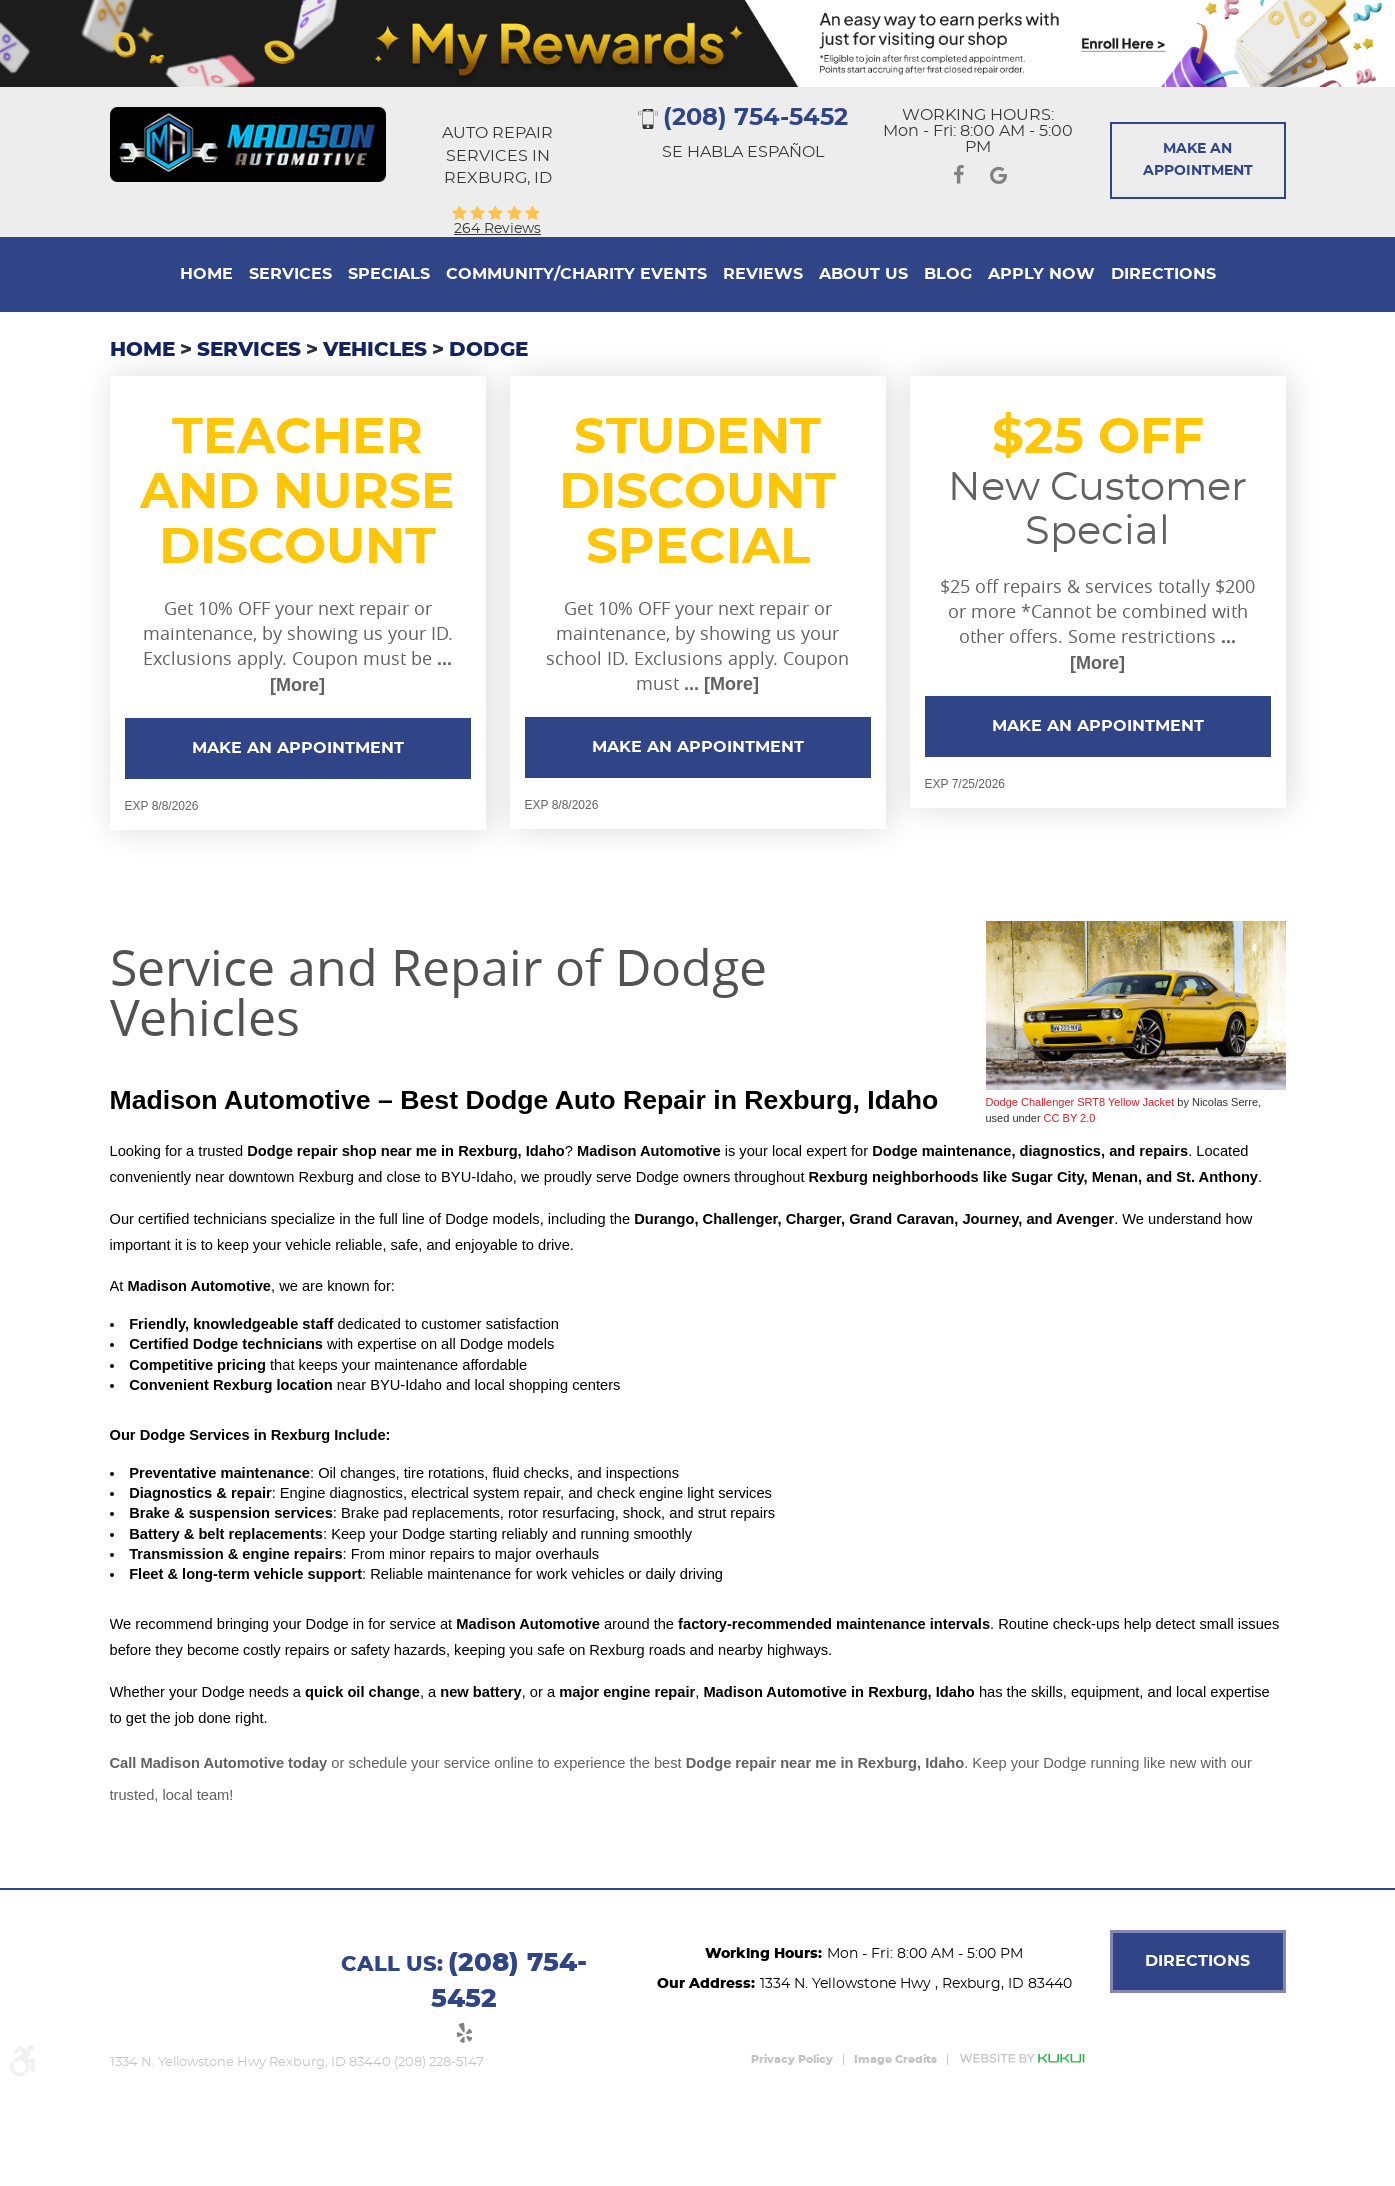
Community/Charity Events (576, 274)
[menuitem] (206, 274)
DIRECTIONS (1197, 1961)
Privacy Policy (792, 2059)
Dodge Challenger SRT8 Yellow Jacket (1080, 1102)
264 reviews (497, 229)
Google (998, 178)
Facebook (958, 178)
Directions (1163, 274)
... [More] (719, 684)
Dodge (488, 350)
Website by (1022, 2058)
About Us (863, 274)
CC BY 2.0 (1070, 1118)
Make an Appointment (298, 748)
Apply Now (1041, 274)
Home (206, 274)
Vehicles (375, 350)
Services (290, 274)
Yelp (464, 2036)
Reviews (763, 274)
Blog (948, 274)
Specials (389, 274)
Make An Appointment (1198, 160)
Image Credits (895, 2059)
